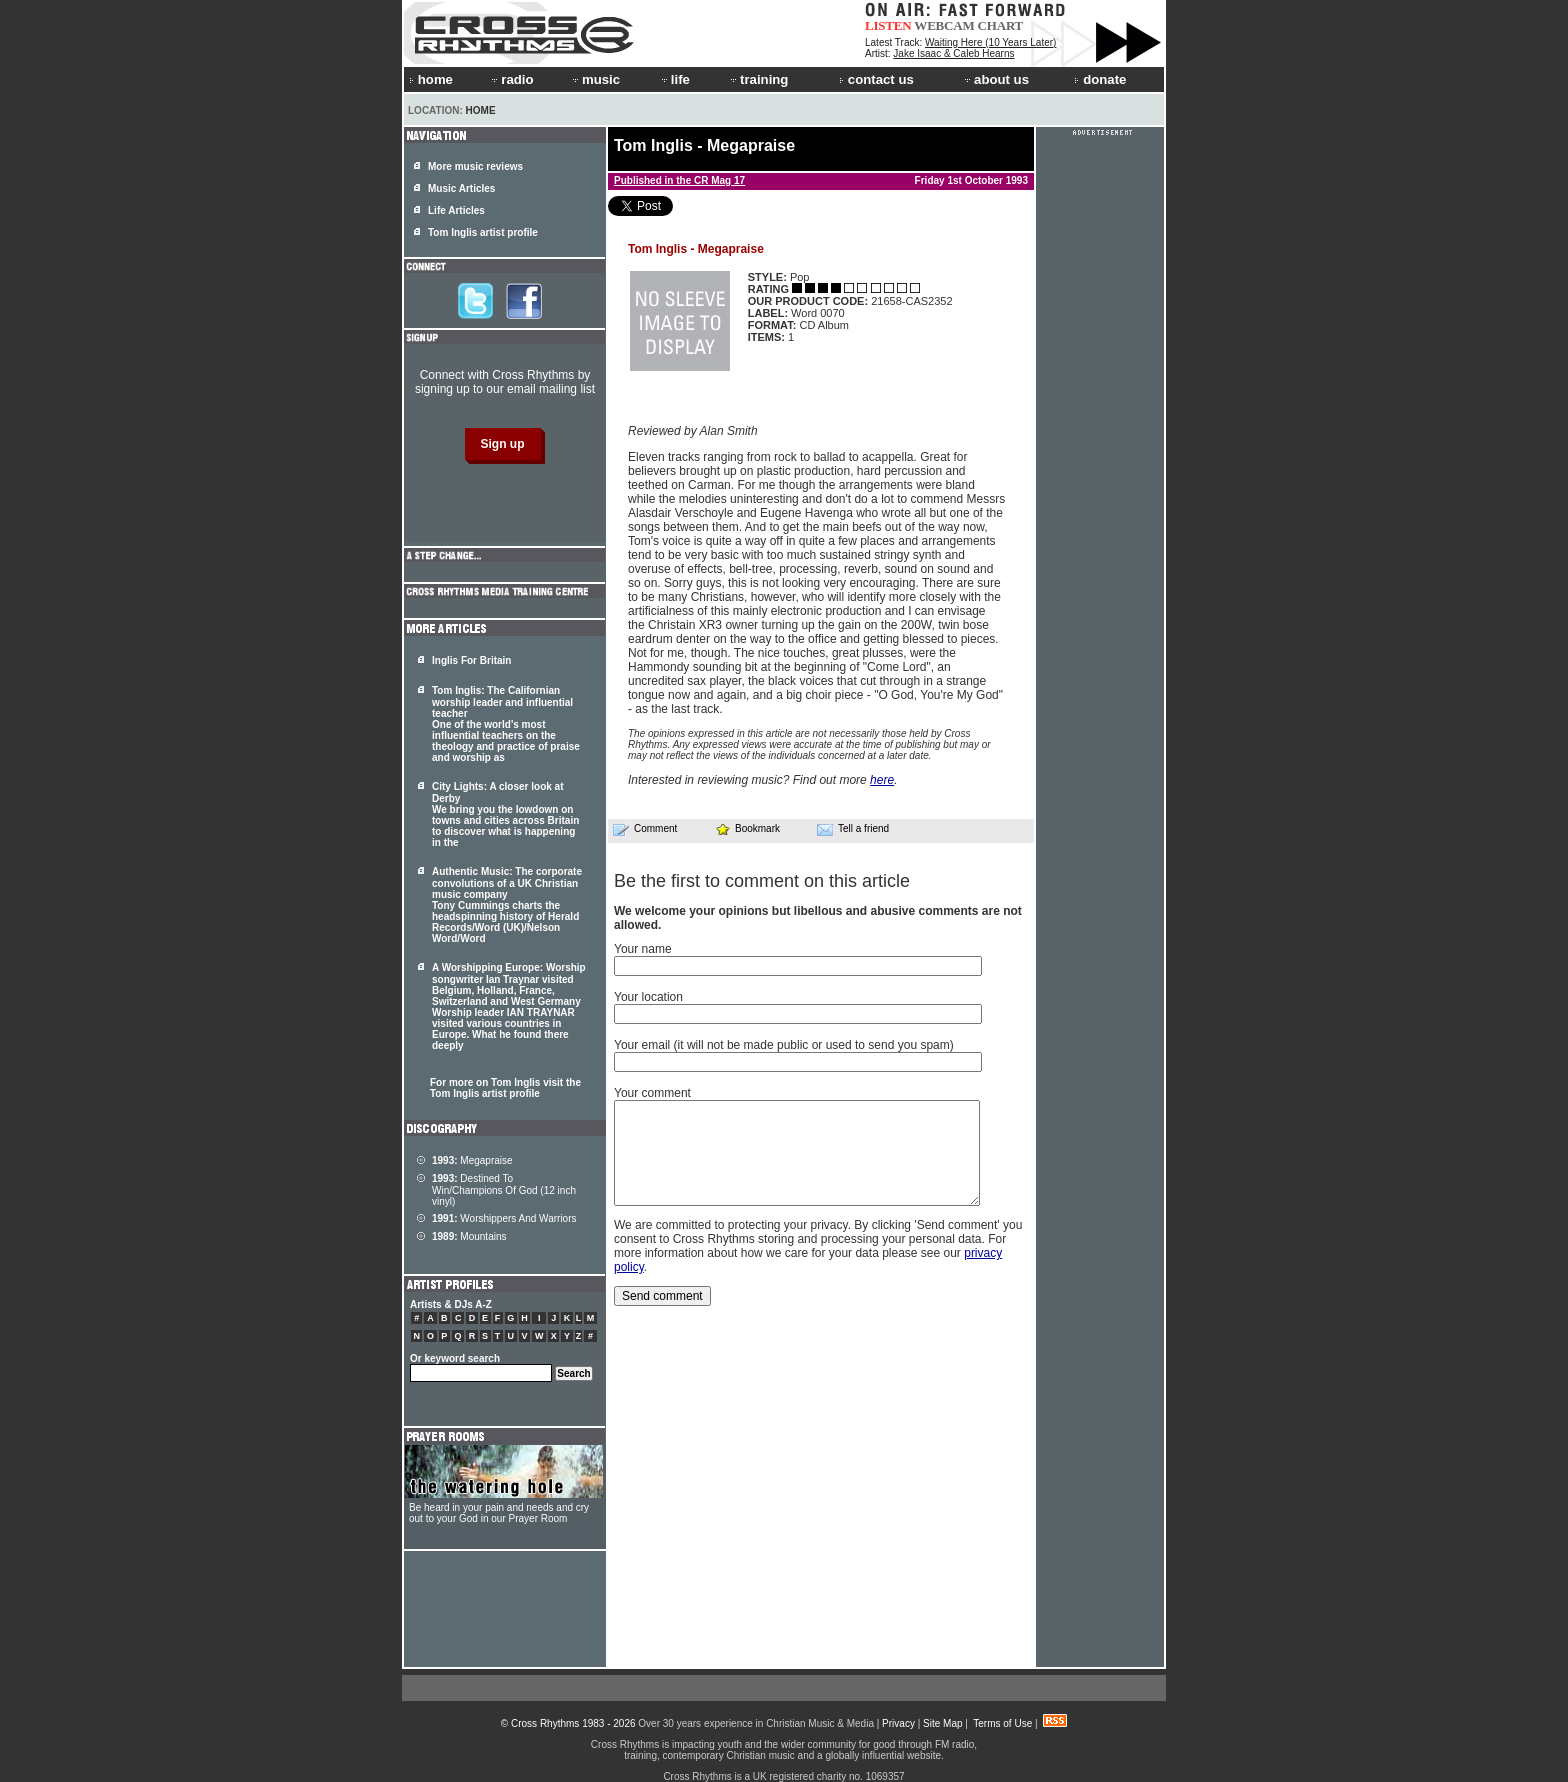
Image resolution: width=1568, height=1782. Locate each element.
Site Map (942, 1723)
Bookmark (747, 828)
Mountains (469, 1236)
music (595, 79)
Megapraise (472, 1160)
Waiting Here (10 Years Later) (990, 42)
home (431, 79)
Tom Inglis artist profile (483, 232)
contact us (876, 79)
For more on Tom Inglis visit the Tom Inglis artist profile (505, 1088)
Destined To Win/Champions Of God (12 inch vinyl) (504, 1190)
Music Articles (461, 188)
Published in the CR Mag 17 (679, 180)
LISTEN (888, 25)
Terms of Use (1002, 1723)
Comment (645, 829)
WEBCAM (944, 25)
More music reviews (475, 166)
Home (481, 110)
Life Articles (456, 210)
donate (1100, 79)
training (758, 79)
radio (511, 79)
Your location (648, 997)
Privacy (898, 1723)
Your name (643, 949)
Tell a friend (853, 829)
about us (995, 79)
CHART (1001, 25)
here (882, 780)
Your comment (652, 1093)
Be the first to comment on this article (762, 881)
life (674, 79)
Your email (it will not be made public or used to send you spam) (784, 1045)
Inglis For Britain (471, 660)
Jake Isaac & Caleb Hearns (953, 53)
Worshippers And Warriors (504, 1218)
